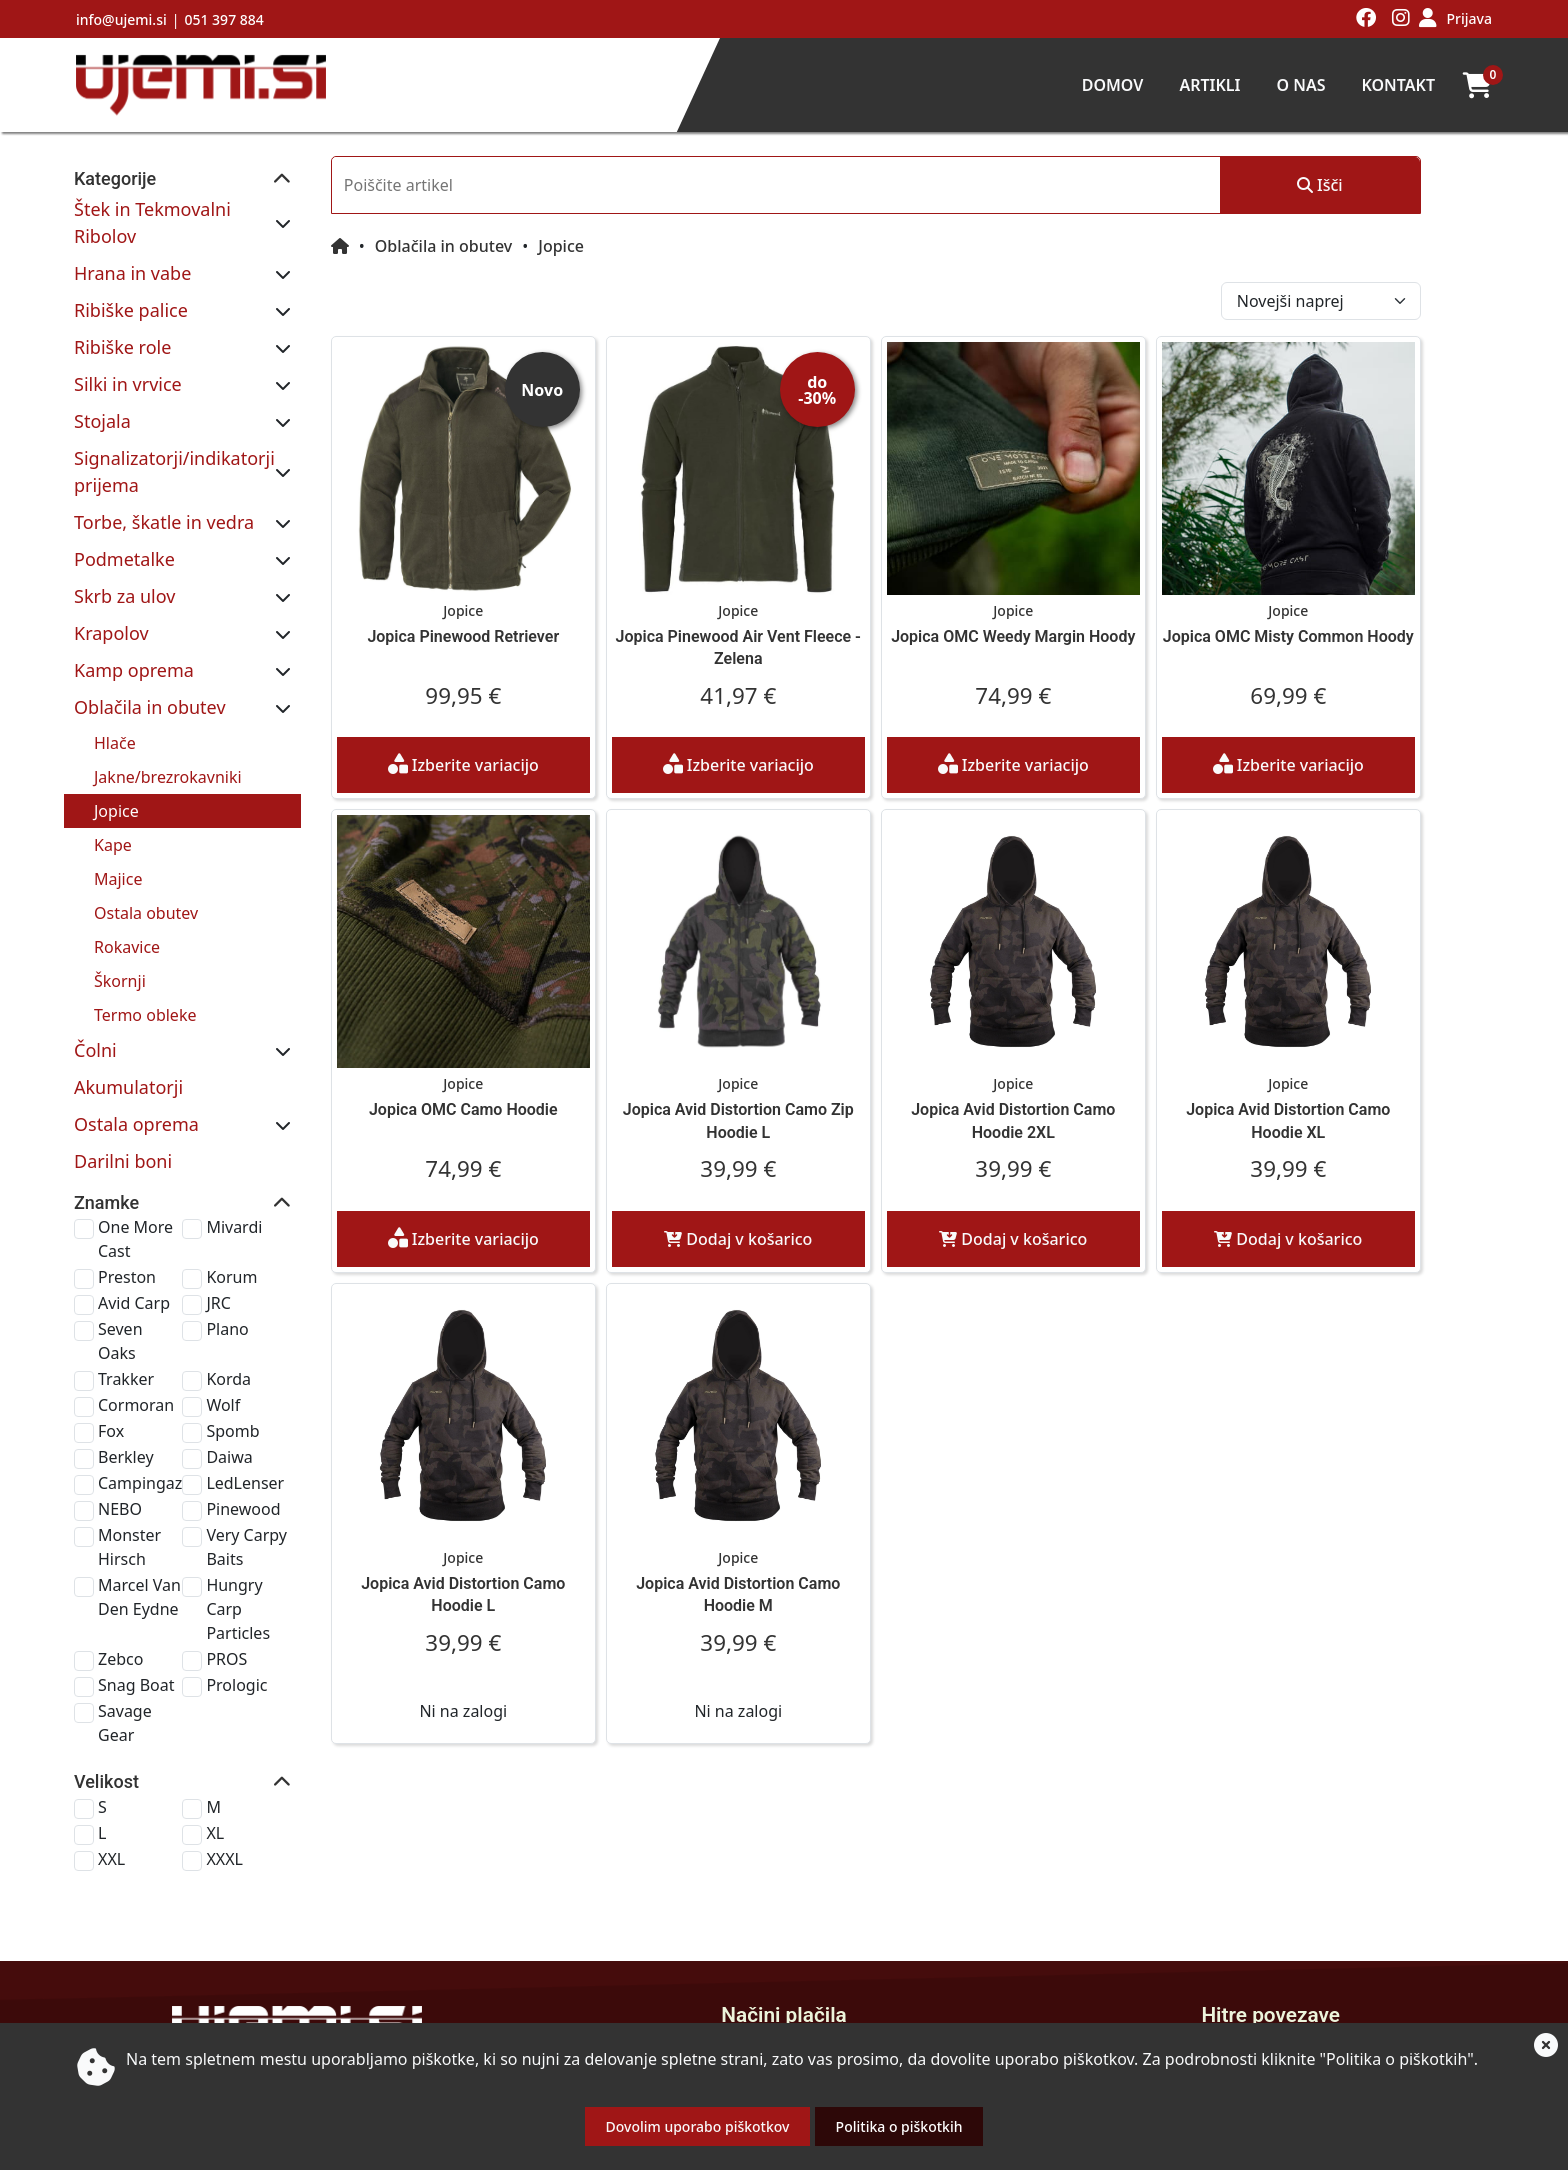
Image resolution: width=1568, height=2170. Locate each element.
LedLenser (298, 1381)
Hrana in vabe (132, 246)
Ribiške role (122, 320)
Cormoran (136, 1303)
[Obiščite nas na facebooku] (1366, 19)
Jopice (116, 757)
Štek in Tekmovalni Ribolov (186, 209)
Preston (127, 1199)
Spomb (285, 1329)
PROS (279, 1509)
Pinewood (296, 1407)
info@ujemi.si (121, 19)
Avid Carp (134, 1225)
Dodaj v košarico (836, 1227)
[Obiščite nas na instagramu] (1401, 19)
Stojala (102, 394)
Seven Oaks (141, 1251)
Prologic (289, 1535)
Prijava (1469, 18)
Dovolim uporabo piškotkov (698, 2126)
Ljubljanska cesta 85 (309, 1990)
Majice (118, 825)
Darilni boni (123, 1107)
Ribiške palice (131, 283)
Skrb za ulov (124, 542)
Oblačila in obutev (150, 653)
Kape (113, 791)
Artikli (1209, 85)
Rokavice (127, 893)
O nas (1300, 85)
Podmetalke (124, 505)
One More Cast (154, 1173)
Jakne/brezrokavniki (168, 723)
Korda (281, 1277)
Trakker (126, 1277)
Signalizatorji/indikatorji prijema (209, 431)
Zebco (120, 1509)
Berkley (126, 1355)
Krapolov (111, 579)
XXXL (277, 1685)
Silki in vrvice (128, 357)
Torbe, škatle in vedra (164, 468)
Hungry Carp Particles (307, 1471)
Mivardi (287, 1173)
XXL (111, 1685)
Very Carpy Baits (320, 1433)
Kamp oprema (134, 616)
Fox (111, 1329)
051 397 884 (223, 19)
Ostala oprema (136, 1070)
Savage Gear (145, 1561)
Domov (1113, 85)
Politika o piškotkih (899, 2126)
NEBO (120, 1407)
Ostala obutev (146, 859)
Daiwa (282, 1355)
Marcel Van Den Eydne (157, 1471)
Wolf (276, 1303)
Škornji (120, 927)
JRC (271, 1225)
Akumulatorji (128, 1033)
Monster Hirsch (155, 1433)
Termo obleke (145, 961)
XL (268, 1659)
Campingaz (140, 1381)
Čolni (95, 996)
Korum (284, 1199)
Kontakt (1398, 85)
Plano (280, 1251)
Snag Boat (136, 1535)
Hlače (115, 689)
